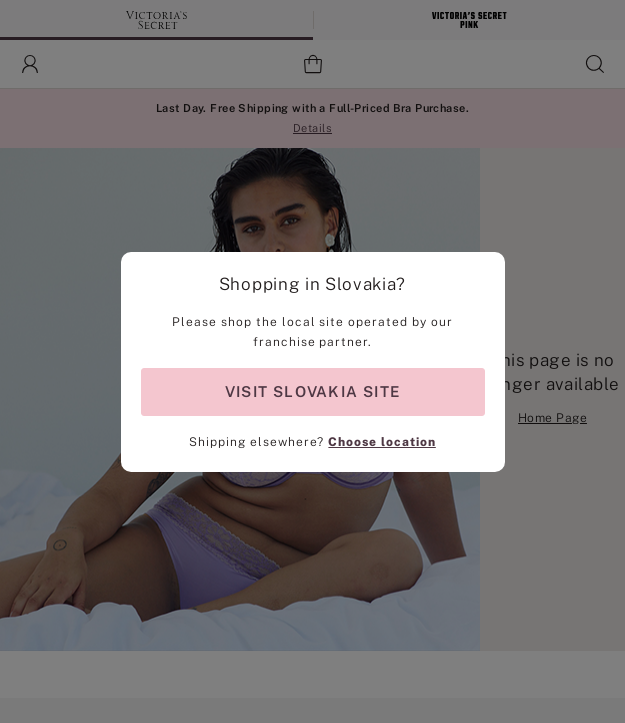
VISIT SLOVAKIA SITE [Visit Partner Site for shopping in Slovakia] (312, 391)
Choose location (381, 442)
